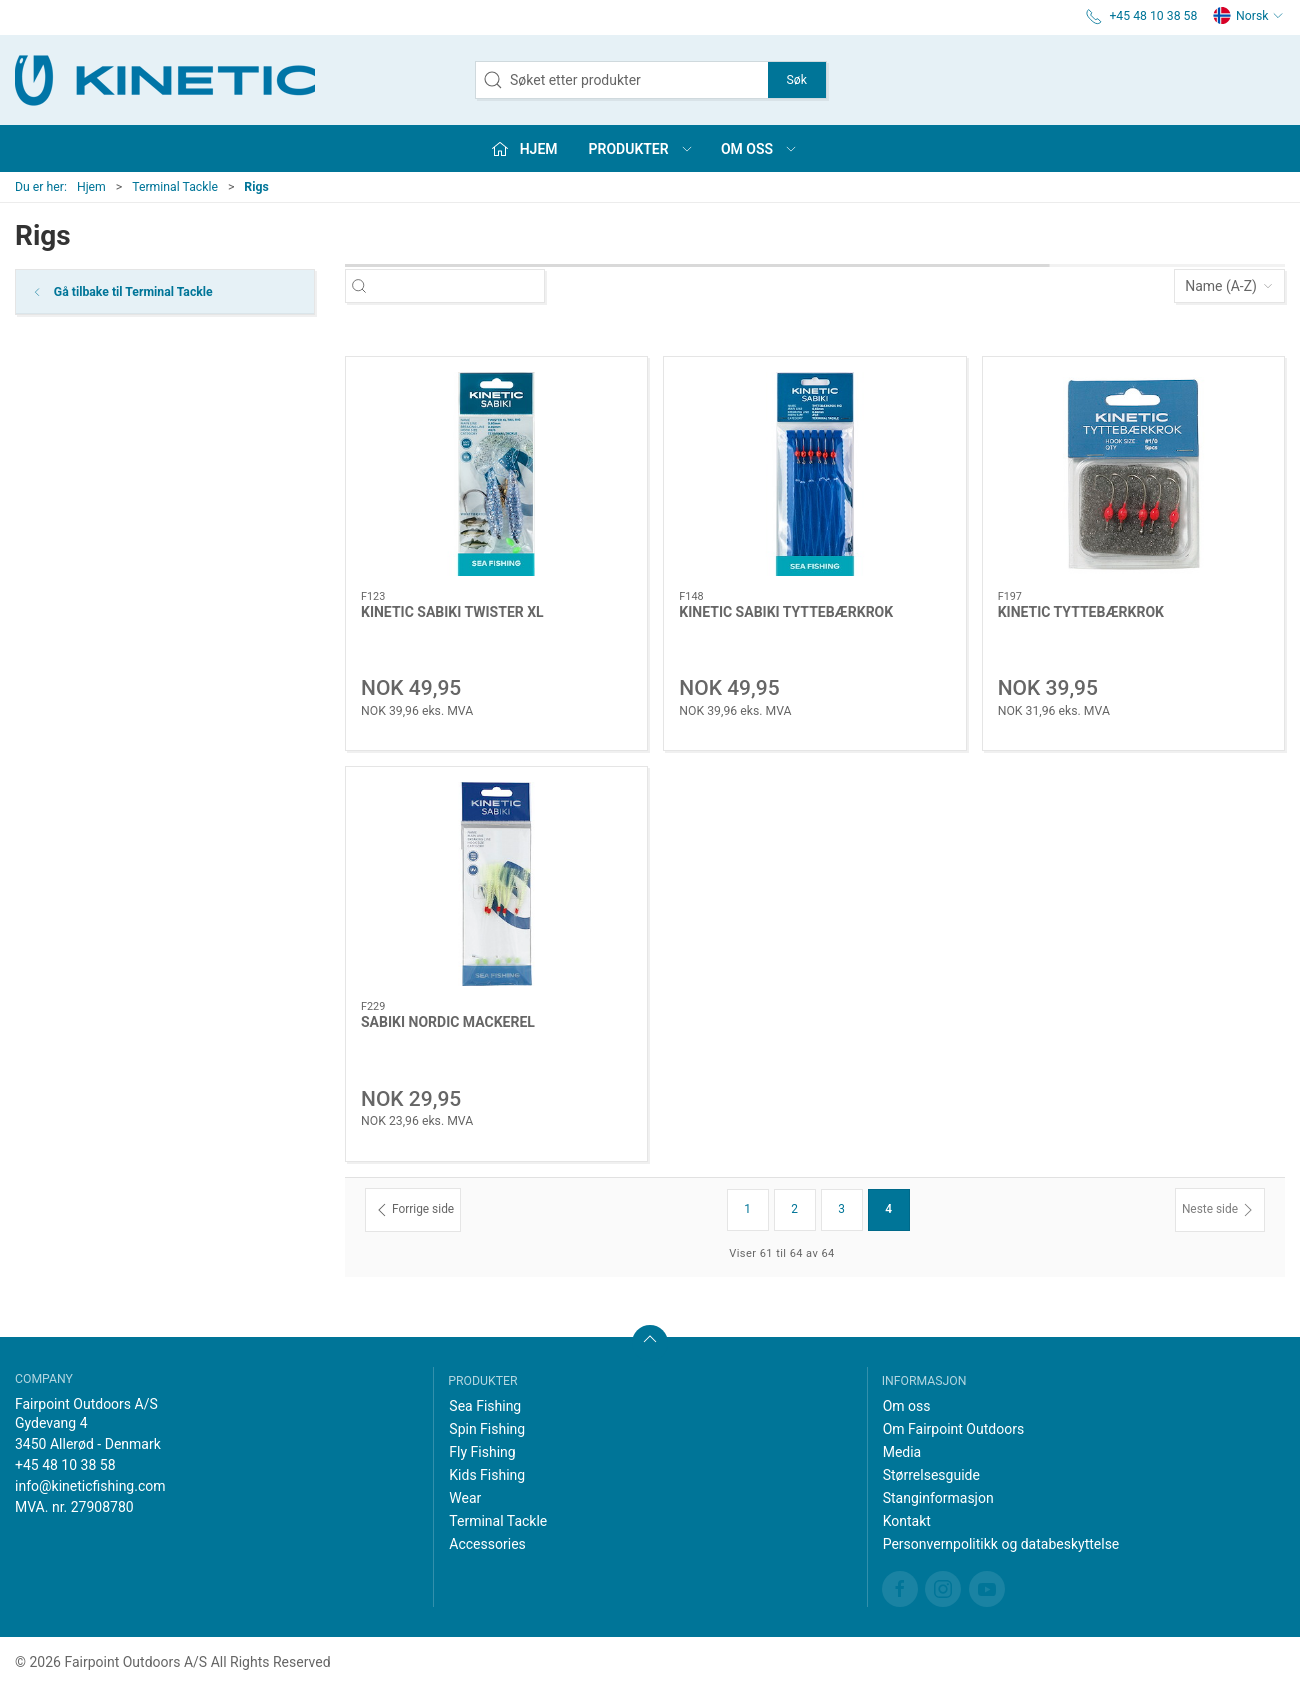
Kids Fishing (487, 1475)
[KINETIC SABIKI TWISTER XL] (496, 473)
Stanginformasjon (938, 1498)
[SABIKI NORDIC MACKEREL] (496, 883)
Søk (797, 80)
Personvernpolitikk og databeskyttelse (1001, 1544)
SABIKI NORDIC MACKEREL (448, 1022)
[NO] (165, 80)
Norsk (1248, 16)
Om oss (907, 1406)
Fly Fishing (482, 1452)
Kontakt (907, 1521)
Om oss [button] (759, 149)
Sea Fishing (485, 1406)
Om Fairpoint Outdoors (953, 1429)
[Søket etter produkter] (462, 286)
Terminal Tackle (175, 187)
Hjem (91, 187)
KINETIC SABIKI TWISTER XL (452, 612)
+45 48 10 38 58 (65, 1465)
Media (902, 1452)
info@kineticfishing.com (90, 1486)
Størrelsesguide (931, 1475)
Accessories (487, 1544)
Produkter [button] (641, 149)
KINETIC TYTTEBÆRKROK (1081, 612)
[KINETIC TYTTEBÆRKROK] (1133, 474)
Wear (465, 1498)
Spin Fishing (487, 1429)
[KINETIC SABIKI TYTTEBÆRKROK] (814, 473)
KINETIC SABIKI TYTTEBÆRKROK (786, 612)
